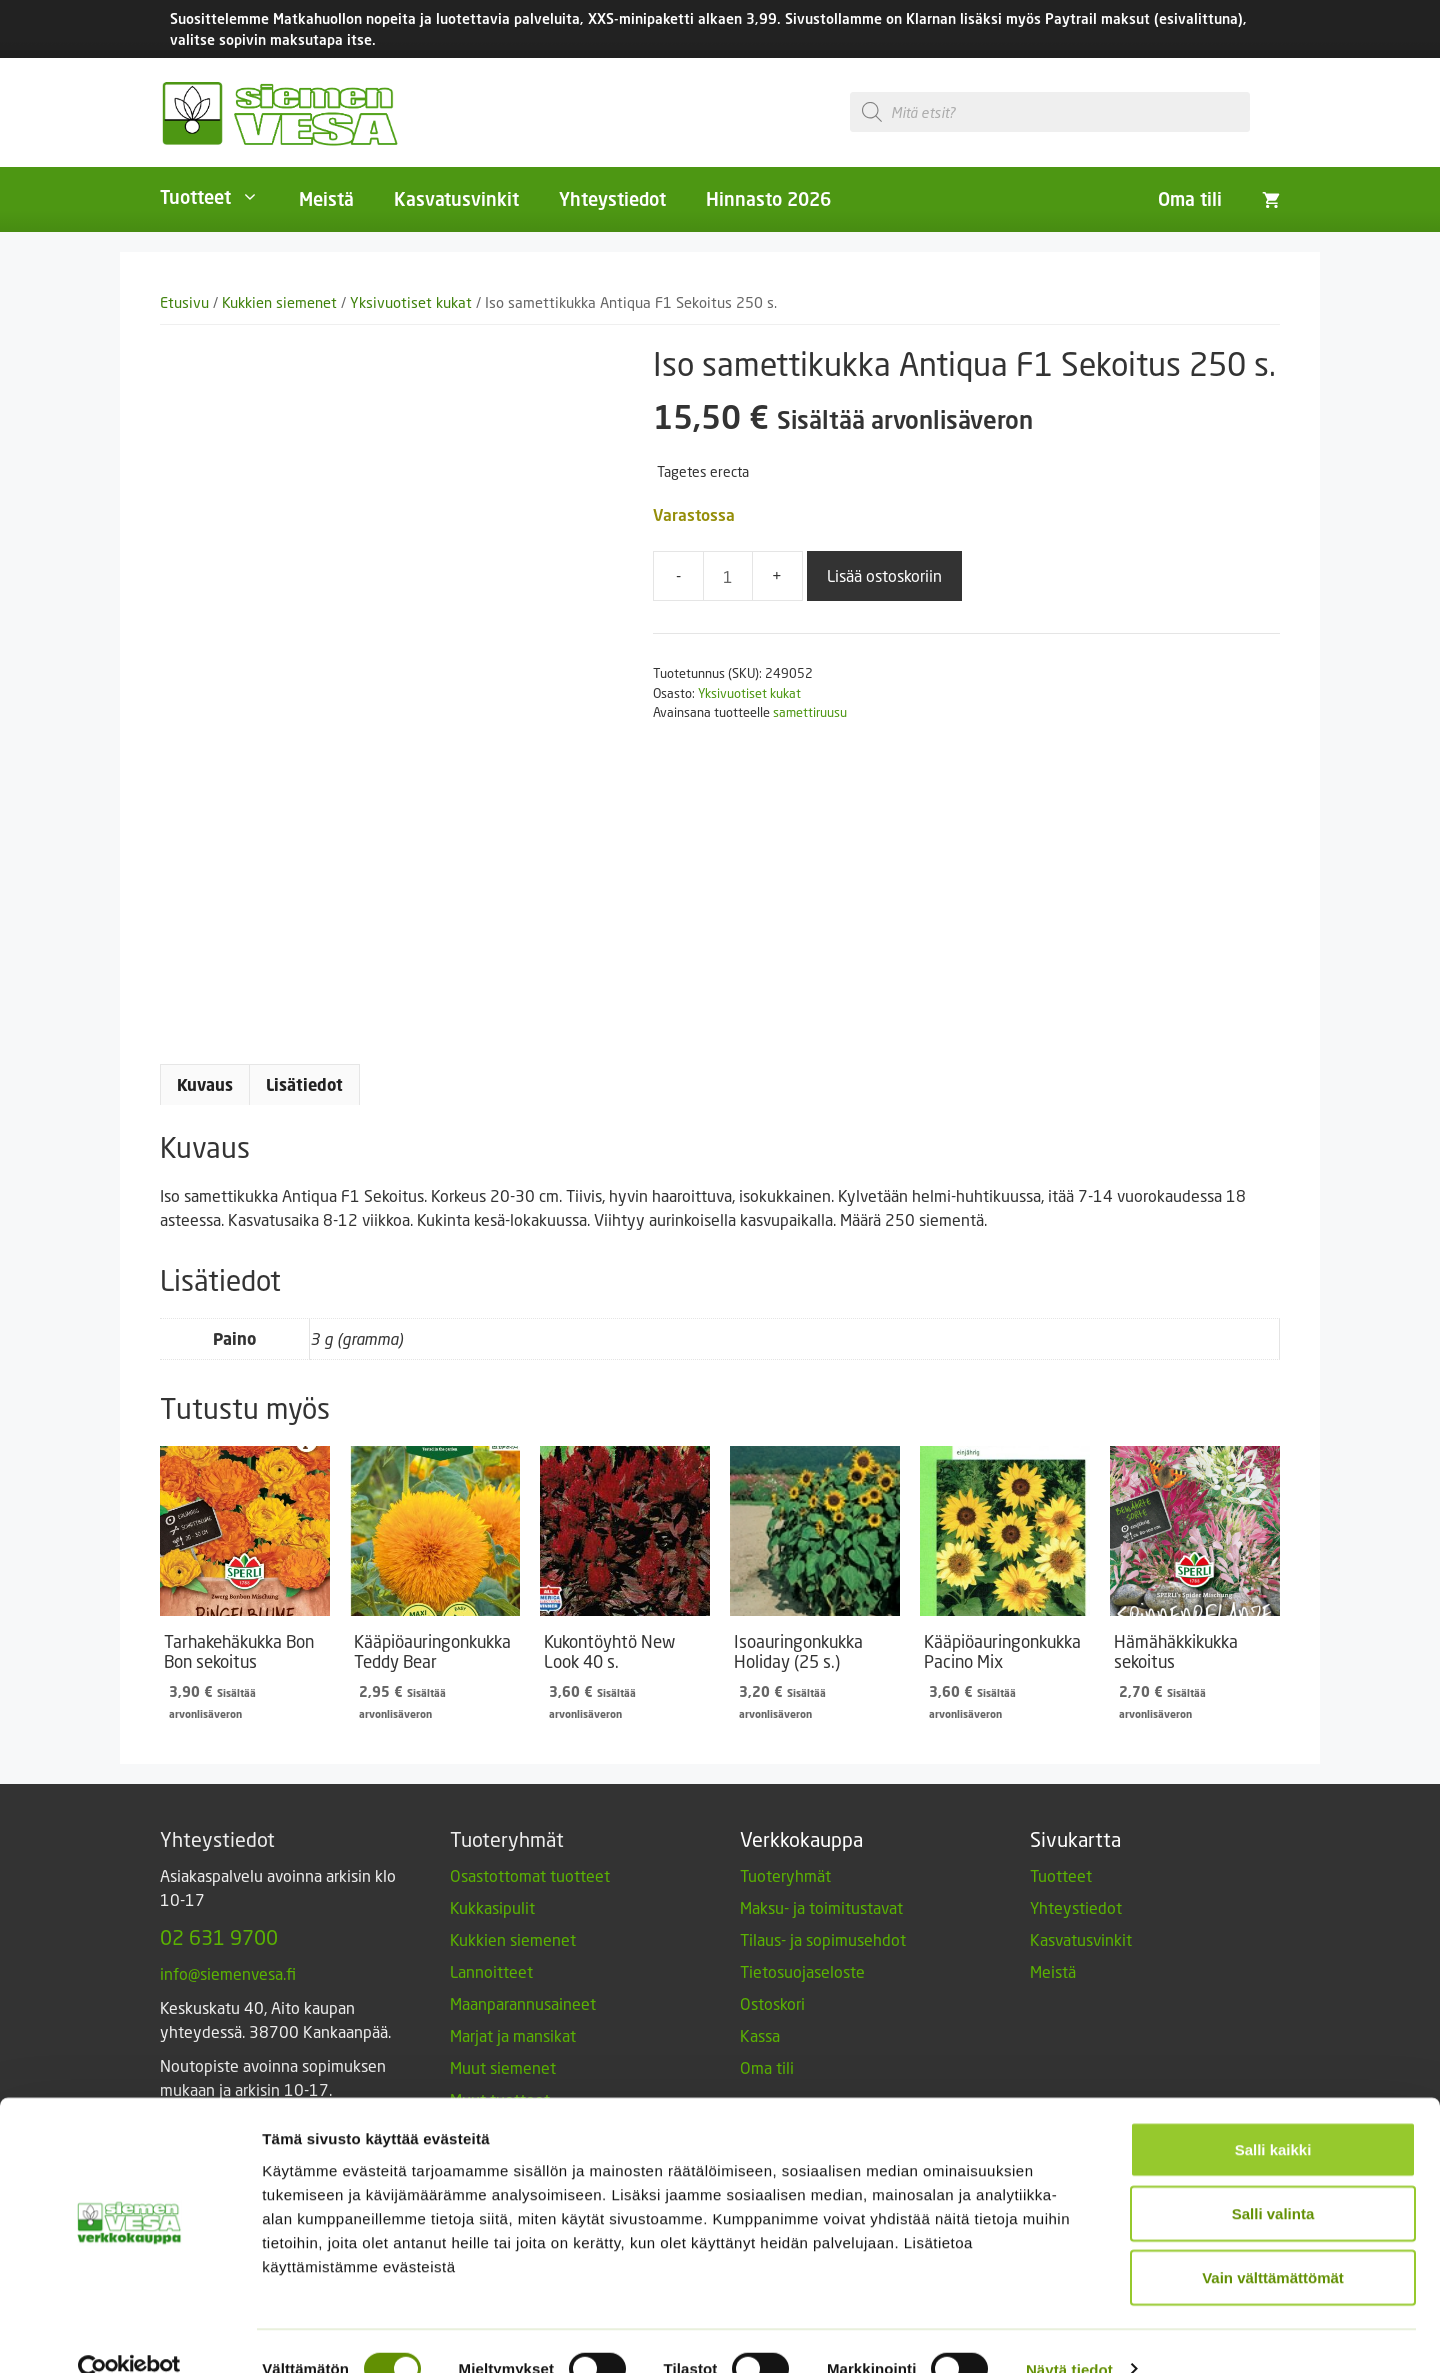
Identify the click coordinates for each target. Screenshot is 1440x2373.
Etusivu (184, 302)
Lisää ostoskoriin (884, 575)
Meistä (326, 199)
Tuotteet (219, 197)
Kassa (760, 2035)
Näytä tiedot (1069, 2333)
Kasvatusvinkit (456, 199)
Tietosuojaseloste (802, 1971)
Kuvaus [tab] (205, 1085)
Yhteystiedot (612, 199)
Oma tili (1190, 199)
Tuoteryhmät (785, 1875)
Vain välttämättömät (1273, 2241)
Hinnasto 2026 (768, 199)
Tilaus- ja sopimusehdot (823, 1939)
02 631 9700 (219, 1937)
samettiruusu (810, 712)
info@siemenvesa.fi (228, 1973)
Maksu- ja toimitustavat (821, 1907)
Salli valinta (1273, 2177)
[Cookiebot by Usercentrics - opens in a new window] (129, 2334)
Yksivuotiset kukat (411, 302)
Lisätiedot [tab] (304, 1085)
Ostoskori (772, 2003)
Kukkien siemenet (279, 302)
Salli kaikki (1273, 2113)
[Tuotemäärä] (728, 576)
